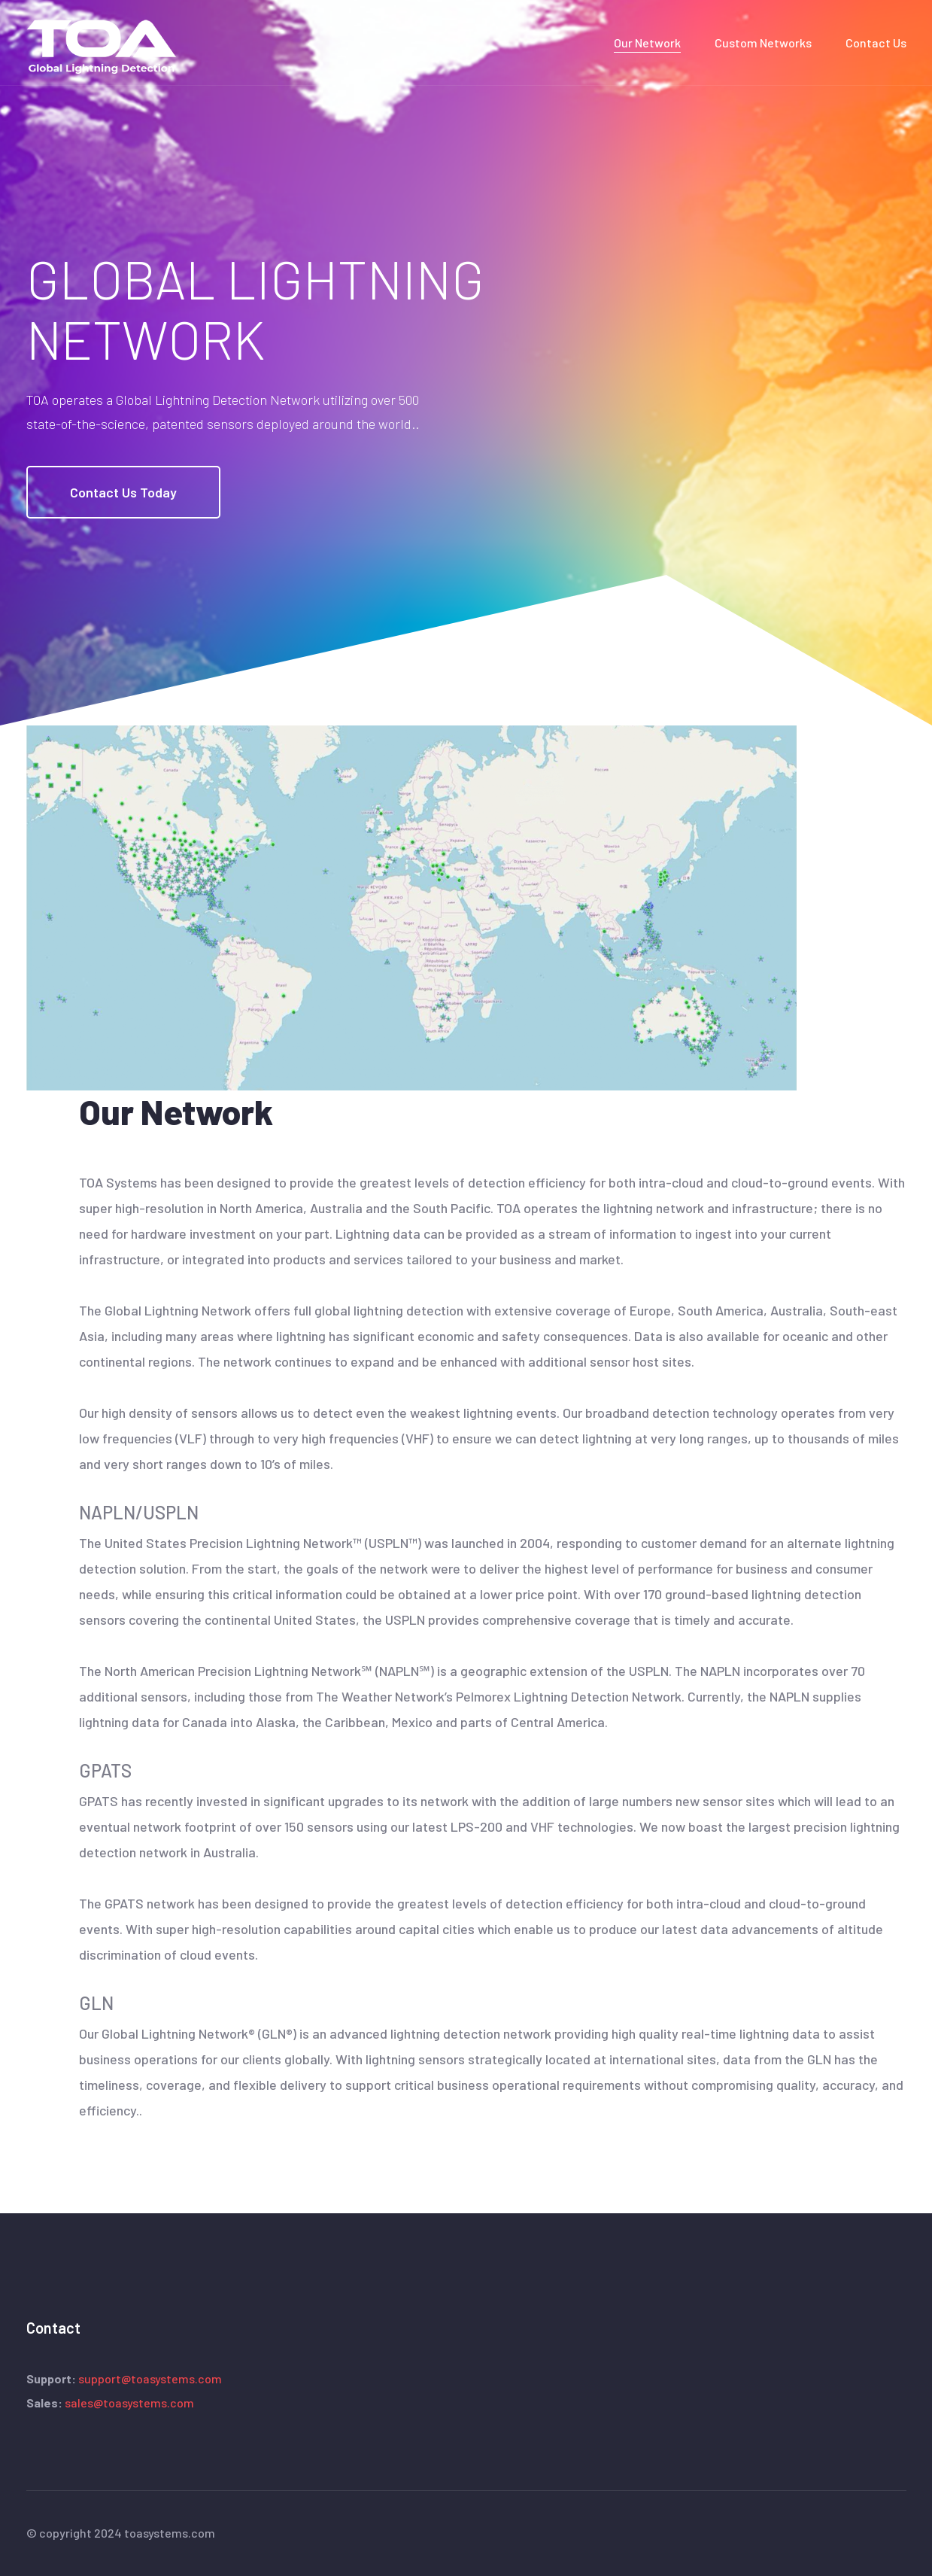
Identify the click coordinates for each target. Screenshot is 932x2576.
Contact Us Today (123, 492)
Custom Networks (763, 42)
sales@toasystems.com (129, 2402)
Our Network (647, 42)
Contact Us (875, 42)
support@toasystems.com (150, 2378)
